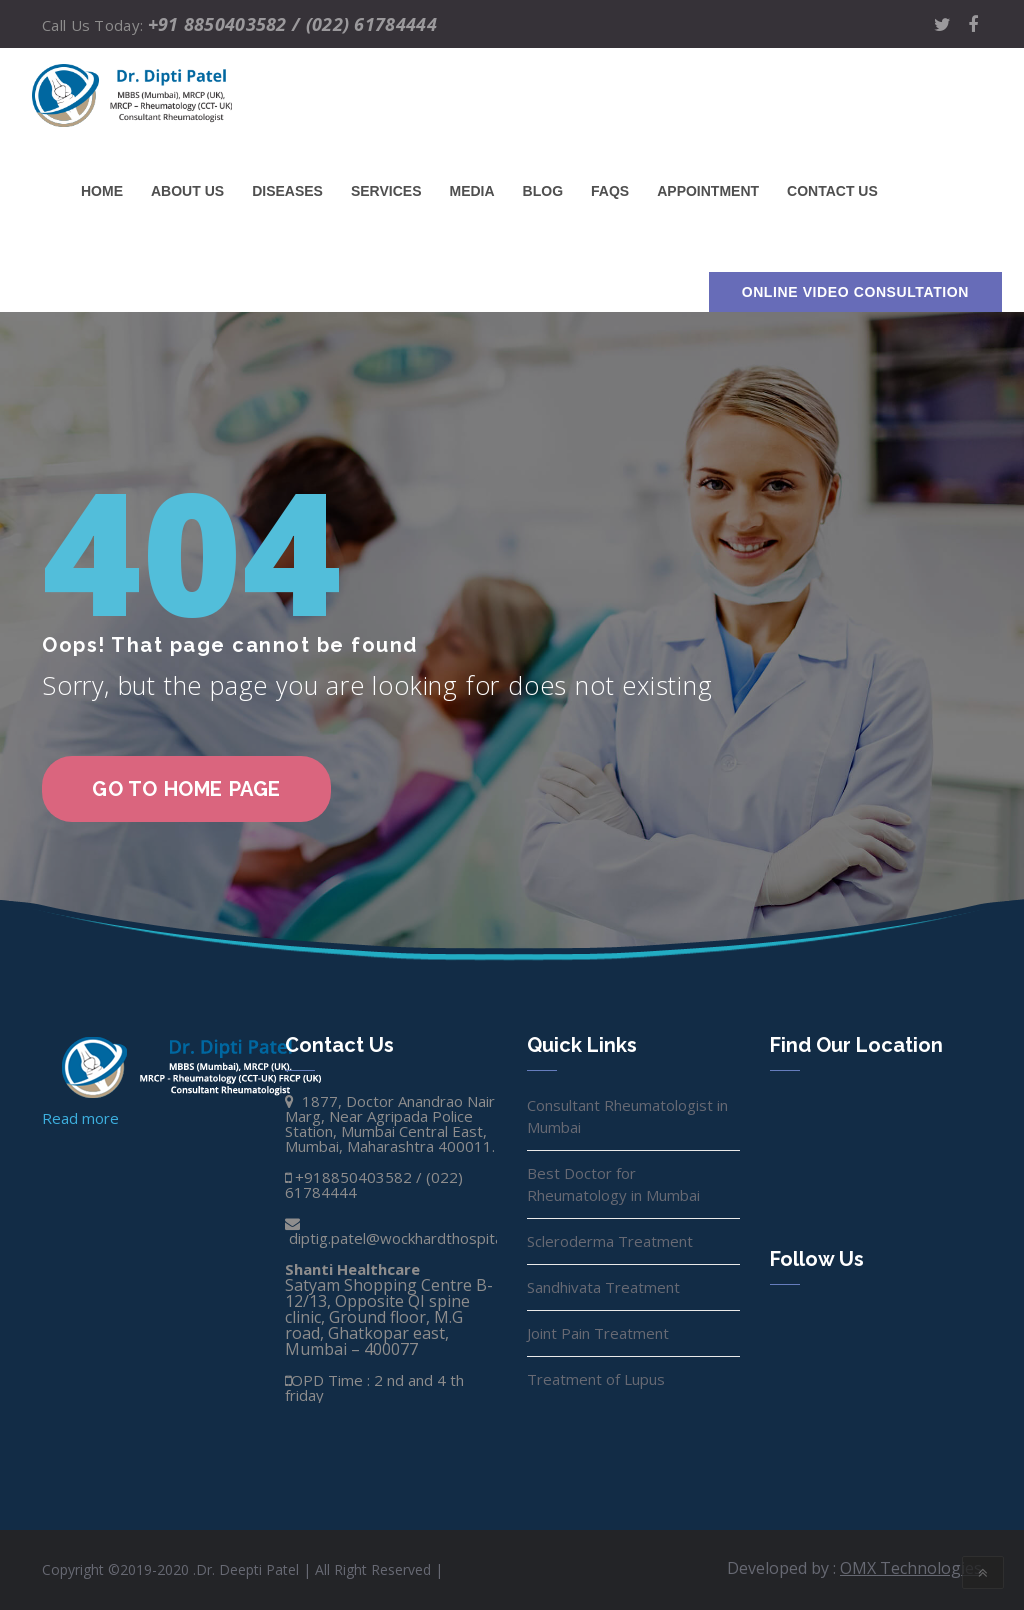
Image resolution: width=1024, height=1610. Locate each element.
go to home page (186, 789)
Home (102, 191)
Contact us (832, 191)
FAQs (610, 191)
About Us (187, 191)
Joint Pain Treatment (598, 1333)
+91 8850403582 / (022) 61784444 (292, 24)
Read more (80, 1118)
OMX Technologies (911, 1568)
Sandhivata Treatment (603, 1287)
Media (471, 191)
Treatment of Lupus (596, 1379)
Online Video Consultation (855, 292)
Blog (543, 191)
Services (386, 191)
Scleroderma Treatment (610, 1241)
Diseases (287, 191)
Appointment (708, 191)
